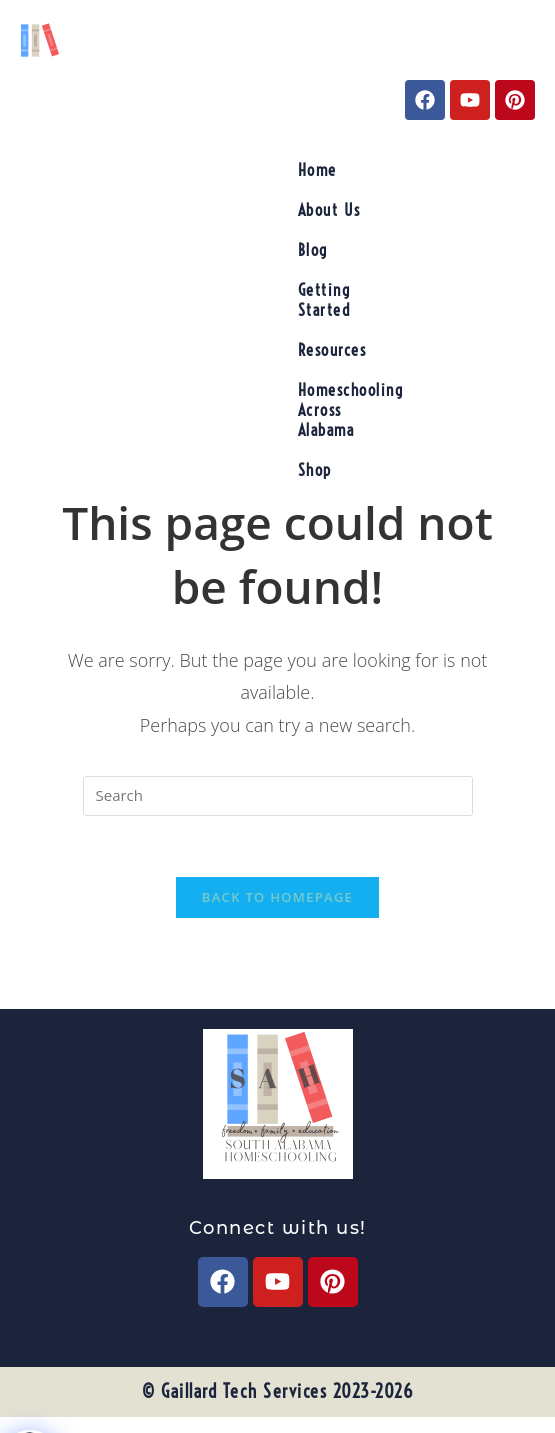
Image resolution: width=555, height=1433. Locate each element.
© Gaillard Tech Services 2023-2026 (277, 1391)
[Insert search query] (278, 796)
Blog (313, 250)
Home (317, 170)
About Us (329, 210)
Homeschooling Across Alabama (351, 410)
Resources (332, 350)
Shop (315, 470)
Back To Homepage (277, 897)
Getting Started (324, 300)
